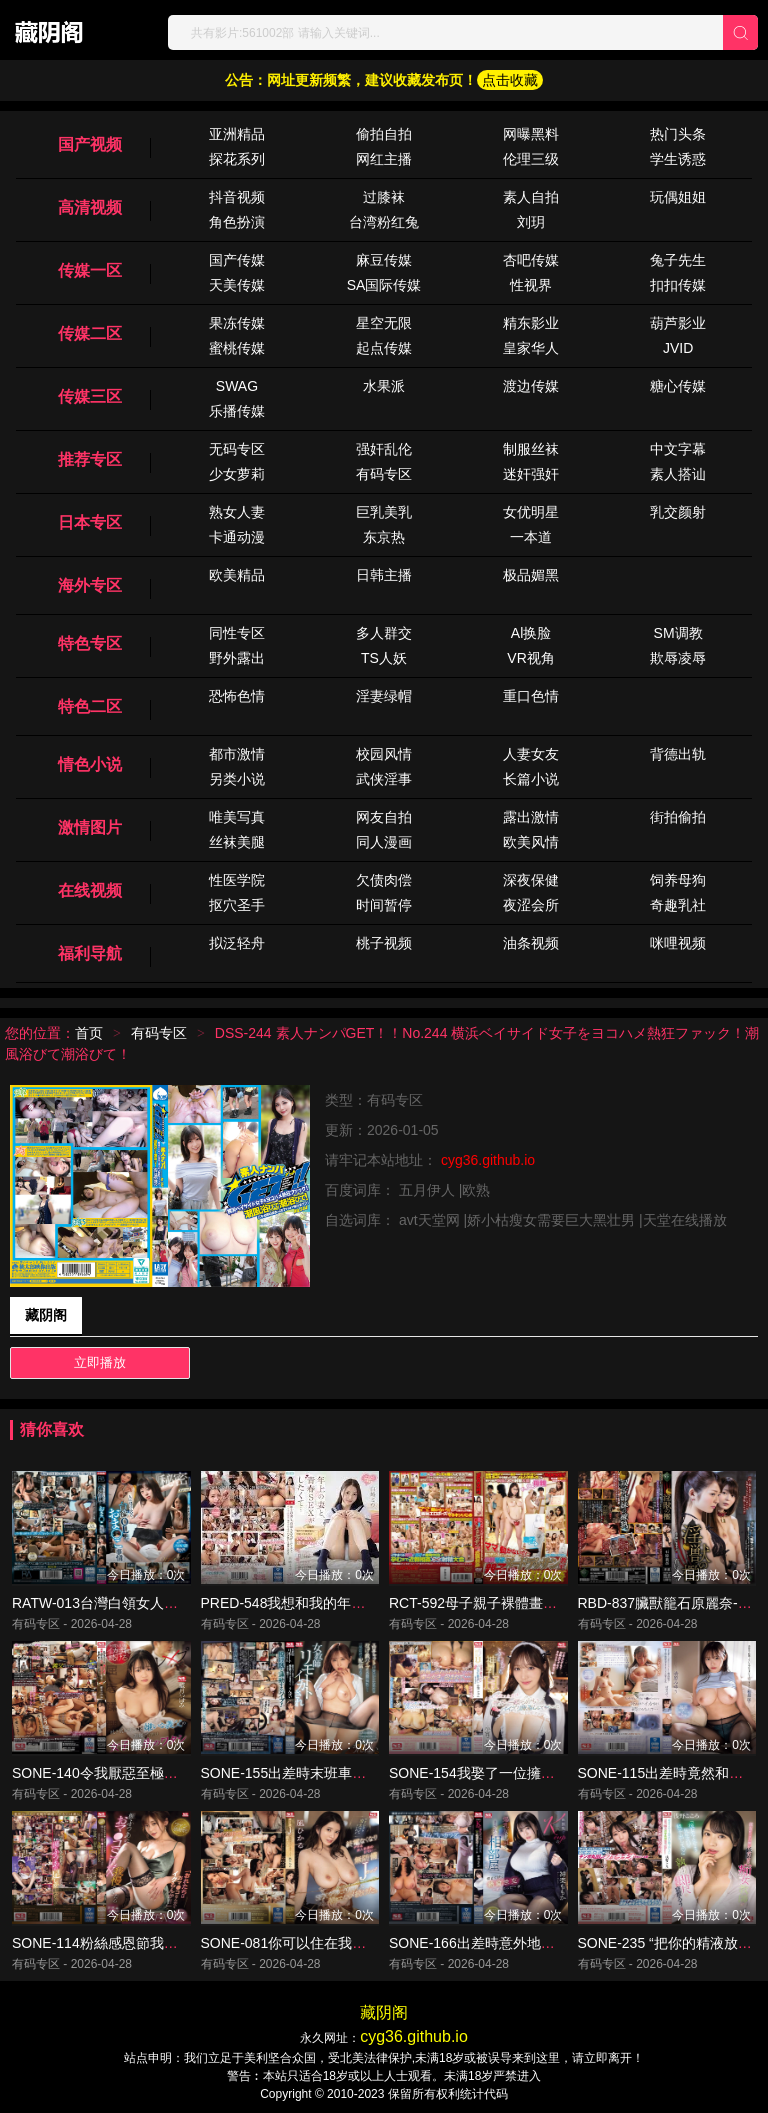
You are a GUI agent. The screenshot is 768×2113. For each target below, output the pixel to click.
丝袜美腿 (237, 842)
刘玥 (531, 222)
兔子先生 (678, 260)
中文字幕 (678, 449)
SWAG (237, 386)
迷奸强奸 (531, 474)
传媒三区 (90, 396)
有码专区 (384, 474)
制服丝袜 (531, 449)
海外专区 (90, 585)
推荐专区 (90, 459)
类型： (346, 1100)
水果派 (384, 386)
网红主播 (384, 159)
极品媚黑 (531, 575)
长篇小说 (531, 779)
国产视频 (90, 144)
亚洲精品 (237, 134)
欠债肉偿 (384, 880)
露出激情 (531, 817)
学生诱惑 (678, 159)
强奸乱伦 (384, 449)
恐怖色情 (237, 696)
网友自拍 (384, 817)
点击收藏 (510, 80)
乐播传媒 (237, 411)
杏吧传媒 (531, 260)
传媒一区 (90, 270)
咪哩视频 (678, 943)
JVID (678, 348)
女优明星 (531, 512)
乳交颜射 (678, 512)
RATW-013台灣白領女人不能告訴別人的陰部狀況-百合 (181, 1603)
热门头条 (678, 134)
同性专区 (237, 633)
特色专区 (90, 643)
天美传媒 (237, 285)
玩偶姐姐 (678, 197)
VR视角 (530, 658)
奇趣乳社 (678, 905)
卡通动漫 (237, 537)
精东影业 (531, 323)
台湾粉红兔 (384, 222)
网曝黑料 (531, 134)
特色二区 (90, 706)
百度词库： (362, 1190)
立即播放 (100, 1362)
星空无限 (384, 323)
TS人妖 (384, 658)
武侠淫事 (384, 779)
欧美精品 (237, 575)
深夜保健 (531, 880)
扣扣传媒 (678, 285)
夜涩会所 (531, 905)
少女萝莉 (237, 474)
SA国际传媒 (384, 285)
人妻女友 (531, 754)
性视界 (531, 285)
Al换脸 (531, 633)
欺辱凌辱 (678, 658)
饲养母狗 (678, 880)
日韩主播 (384, 575)
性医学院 (237, 880)
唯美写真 (237, 817)
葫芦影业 (678, 323)
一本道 (531, 537)
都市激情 (237, 754)
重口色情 (531, 696)
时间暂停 (384, 905)
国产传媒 (237, 260)
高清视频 (90, 207)
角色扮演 (237, 222)
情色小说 (90, 764)
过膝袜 (384, 197)
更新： (346, 1130)
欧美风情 (531, 842)
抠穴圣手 (237, 905)
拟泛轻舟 (237, 943)
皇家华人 (531, 348)
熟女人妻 (237, 512)
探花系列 (237, 159)
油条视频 (531, 943)
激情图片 (90, 827)
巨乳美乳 (384, 512)
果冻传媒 (237, 323)
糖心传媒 (678, 386)
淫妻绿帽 (384, 696)
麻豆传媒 (384, 260)
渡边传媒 (531, 386)
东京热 (384, 537)
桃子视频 (384, 943)
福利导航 (90, 953)
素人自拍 (531, 197)
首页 (89, 1033)
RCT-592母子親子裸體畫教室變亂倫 (501, 1603)
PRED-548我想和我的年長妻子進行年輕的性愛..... (356, 1603)
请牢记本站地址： (383, 1160)
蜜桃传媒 (237, 348)
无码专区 (237, 449)
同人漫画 (384, 842)
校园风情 (384, 754)
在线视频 (90, 890)
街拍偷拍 (678, 817)
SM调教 (678, 633)
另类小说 (237, 779)
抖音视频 (237, 197)
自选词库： (362, 1220)
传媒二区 (90, 333)
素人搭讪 (678, 474)
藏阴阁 (46, 1315)
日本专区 (90, 522)
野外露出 (237, 658)
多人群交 (384, 633)
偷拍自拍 (384, 134)
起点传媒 (384, 348)
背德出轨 (678, 754)
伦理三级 (531, 159)
